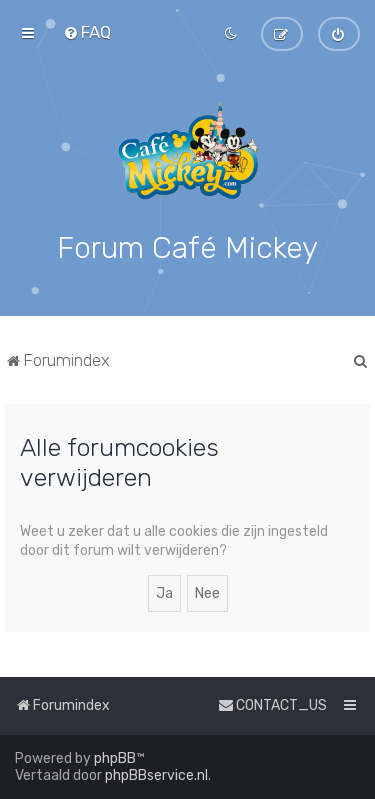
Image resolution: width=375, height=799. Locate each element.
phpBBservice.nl (156, 775)
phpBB (115, 758)
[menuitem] (87, 32)
